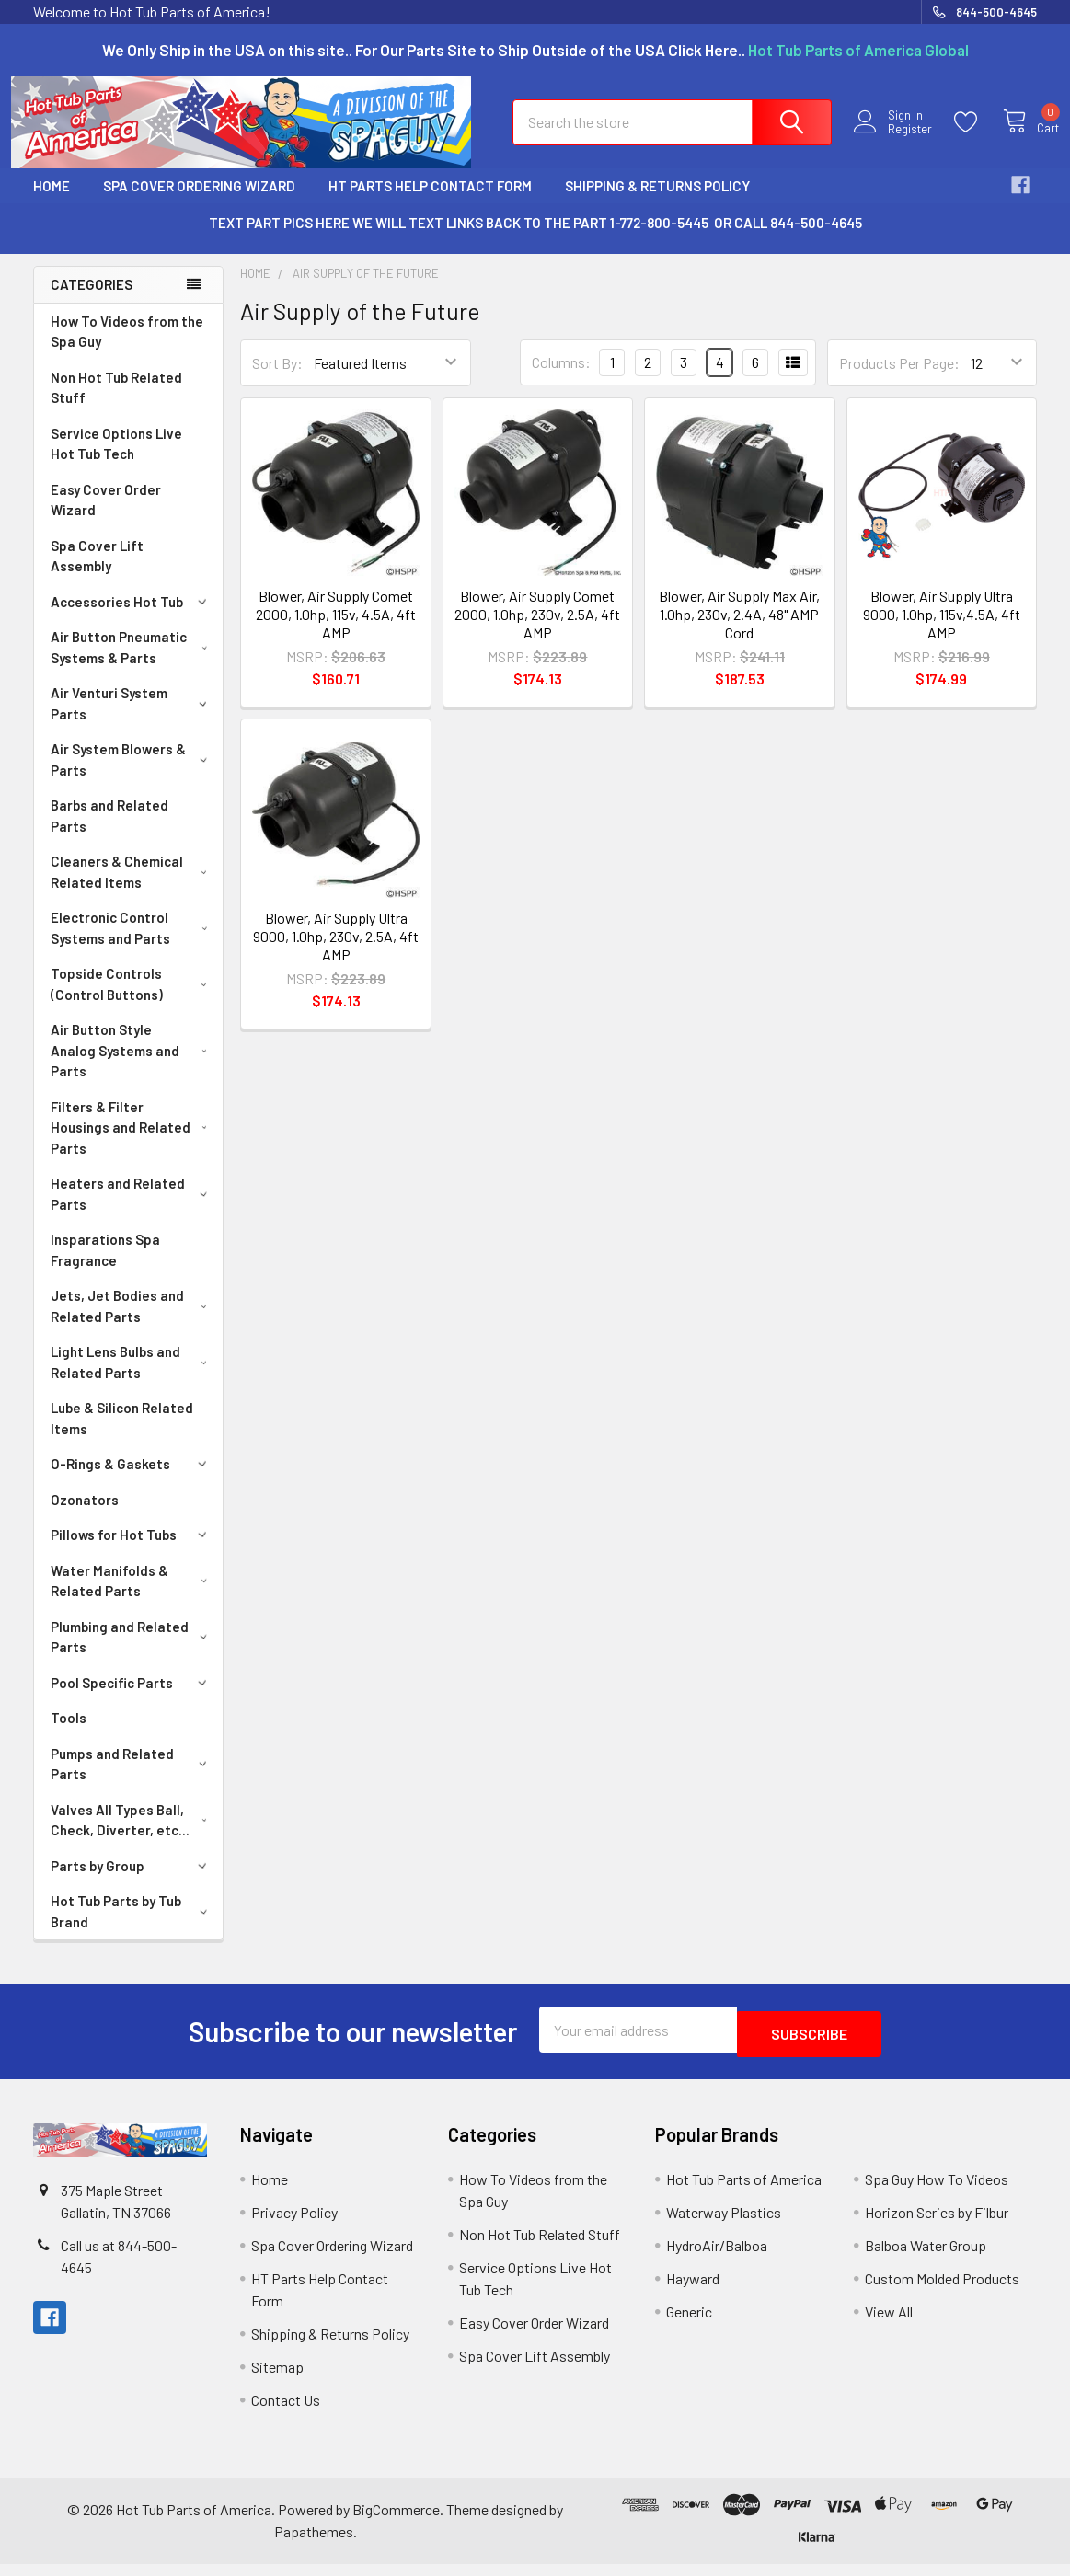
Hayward (692, 2290)
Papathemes (313, 2543)
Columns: (561, 378)
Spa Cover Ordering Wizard (199, 202)
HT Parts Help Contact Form (430, 202)
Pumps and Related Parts (132, 1781)
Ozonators (85, 1516)
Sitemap (277, 2378)
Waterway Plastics (723, 2224)
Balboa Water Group (925, 2257)
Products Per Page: (899, 379)
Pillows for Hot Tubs (132, 1551)
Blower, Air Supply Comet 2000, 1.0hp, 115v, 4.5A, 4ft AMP (336, 631)
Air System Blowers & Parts (132, 776)
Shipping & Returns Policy (657, 202)
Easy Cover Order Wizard (106, 516)
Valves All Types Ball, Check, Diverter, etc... (133, 1837)
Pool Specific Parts (132, 1699)
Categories (91, 301)
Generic (689, 2323)
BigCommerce (396, 2521)
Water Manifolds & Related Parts (132, 1597)
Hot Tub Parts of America (744, 2191)
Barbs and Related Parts (109, 832)
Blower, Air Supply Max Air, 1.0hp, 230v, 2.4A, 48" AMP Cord (739, 631)
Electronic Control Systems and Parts (132, 944)
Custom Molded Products (942, 2290)
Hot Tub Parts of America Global (858, 49)
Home (51, 202)
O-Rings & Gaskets (132, 1480)
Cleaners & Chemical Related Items (132, 888)
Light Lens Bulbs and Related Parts (132, 1378)
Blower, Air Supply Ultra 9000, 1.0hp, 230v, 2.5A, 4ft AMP (336, 953)
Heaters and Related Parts (132, 1210)
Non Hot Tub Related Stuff (116, 404)
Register (891, 140)
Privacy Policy (294, 2224)
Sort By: (277, 379)
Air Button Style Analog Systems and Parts (132, 1067)
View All (889, 2323)
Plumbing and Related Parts (132, 1654)
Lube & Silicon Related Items (122, 1435)
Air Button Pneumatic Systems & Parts (132, 664)
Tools (68, 1734)
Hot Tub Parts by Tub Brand (132, 1928)
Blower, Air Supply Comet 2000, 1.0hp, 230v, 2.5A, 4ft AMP (537, 631)
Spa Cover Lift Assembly (97, 573)
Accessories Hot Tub (132, 618)
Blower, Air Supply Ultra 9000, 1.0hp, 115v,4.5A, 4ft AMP (941, 631)
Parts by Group (132, 1882)
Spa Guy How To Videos (936, 2191)
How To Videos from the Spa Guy (127, 348)
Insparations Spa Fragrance (105, 1266)
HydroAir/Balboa (716, 2257)
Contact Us (285, 2412)
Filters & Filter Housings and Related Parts (133, 1144)
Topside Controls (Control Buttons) (132, 1000)
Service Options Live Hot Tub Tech (116, 460)
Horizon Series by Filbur (936, 2224)
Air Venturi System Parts (132, 720)
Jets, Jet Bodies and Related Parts (132, 1322)
